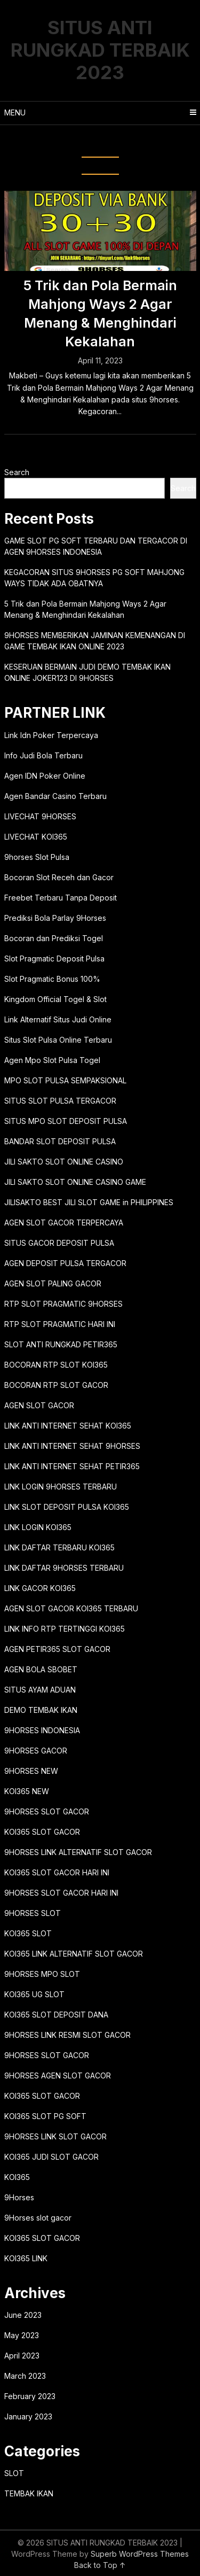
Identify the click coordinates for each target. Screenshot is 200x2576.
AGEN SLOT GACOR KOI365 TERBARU (71, 1608)
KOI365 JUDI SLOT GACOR (51, 2156)
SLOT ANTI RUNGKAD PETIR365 (60, 1344)
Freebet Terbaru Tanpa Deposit (60, 897)
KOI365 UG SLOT (34, 1994)
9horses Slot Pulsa (36, 857)
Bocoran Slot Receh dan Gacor (59, 877)
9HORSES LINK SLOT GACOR (55, 2136)
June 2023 (23, 2314)
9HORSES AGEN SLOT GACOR (57, 2075)
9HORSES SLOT (32, 1913)
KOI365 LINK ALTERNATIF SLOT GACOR (73, 1953)
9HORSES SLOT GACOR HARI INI (61, 1892)
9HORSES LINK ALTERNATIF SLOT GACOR (78, 1852)
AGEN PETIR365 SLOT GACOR (57, 1649)
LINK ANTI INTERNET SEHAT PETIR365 (72, 1466)
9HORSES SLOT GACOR (46, 1811)
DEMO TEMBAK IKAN (40, 1709)
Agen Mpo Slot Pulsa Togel (52, 1060)
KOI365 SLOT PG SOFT (45, 2116)
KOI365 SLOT (28, 1933)
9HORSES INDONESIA (42, 1730)
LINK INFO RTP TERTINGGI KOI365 (64, 1628)
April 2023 (21, 2355)
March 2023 (25, 2375)
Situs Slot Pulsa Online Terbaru (58, 1039)
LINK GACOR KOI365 (40, 1588)
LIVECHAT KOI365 (35, 836)
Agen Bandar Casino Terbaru (55, 796)
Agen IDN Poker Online (44, 775)
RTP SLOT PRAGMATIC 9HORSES (63, 1303)
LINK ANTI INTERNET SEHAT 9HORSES (72, 1445)
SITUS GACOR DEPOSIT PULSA (59, 1242)
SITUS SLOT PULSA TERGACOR (60, 1100)
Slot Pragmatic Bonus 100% (52, 978)
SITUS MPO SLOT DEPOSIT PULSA (65, 1121)
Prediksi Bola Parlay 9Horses (55, 917)
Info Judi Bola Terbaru (43, 755)
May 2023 (21, 2335)
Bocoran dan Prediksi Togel (53, 938)
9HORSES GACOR (35, 1750)
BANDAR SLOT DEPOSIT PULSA (60, 1141)
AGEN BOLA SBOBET (40, 1669)
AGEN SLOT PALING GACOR (52, 1283)
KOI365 (17, 2177)
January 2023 (28, 2416)
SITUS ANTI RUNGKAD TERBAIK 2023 (100, 49)
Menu (15, 112)
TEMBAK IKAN (28, 2493)
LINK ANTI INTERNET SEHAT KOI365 (67, 1425)
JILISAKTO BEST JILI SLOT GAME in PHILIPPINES (88, 1202)
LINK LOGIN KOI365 (37, 1527)
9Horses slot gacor (37, 2217)
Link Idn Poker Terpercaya (51, 735)
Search (16, 472)
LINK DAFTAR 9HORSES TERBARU (64, 1567)
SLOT (14, 2473)
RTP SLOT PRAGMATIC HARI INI (59, 1324)
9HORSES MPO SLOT (42, 1973)
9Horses (19, 2197)
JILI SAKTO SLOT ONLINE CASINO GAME (75, 1181)
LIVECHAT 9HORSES (40, 816)
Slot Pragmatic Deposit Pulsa (54, 958)
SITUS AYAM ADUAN (40, 1689)
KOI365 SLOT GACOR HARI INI (56, 1872)
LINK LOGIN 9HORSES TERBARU (60, 1486)
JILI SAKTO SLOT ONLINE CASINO (63, 1161)
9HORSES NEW (31, 1770)
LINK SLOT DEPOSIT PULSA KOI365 (66, 1506)
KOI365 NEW (26, 1791)
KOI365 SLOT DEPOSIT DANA (56, 2014)
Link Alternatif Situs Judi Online (57, 1019)
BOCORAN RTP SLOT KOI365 (56, 1364)
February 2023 (29, 2396)
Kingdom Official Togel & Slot (55, 999)
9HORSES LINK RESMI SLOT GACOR (67, 2034)
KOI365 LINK (25, 2258)
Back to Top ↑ (100, 2565)
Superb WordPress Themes (140, 2553)
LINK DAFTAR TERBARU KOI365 (59, 1547)
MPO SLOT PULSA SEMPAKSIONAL (65, 1080)
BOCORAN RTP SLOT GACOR (56, 1385)
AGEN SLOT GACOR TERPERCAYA (63, 1222)
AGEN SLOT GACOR (39, 1405)
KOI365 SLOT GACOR (42, 1831)
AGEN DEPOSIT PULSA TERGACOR (65, 1263)
